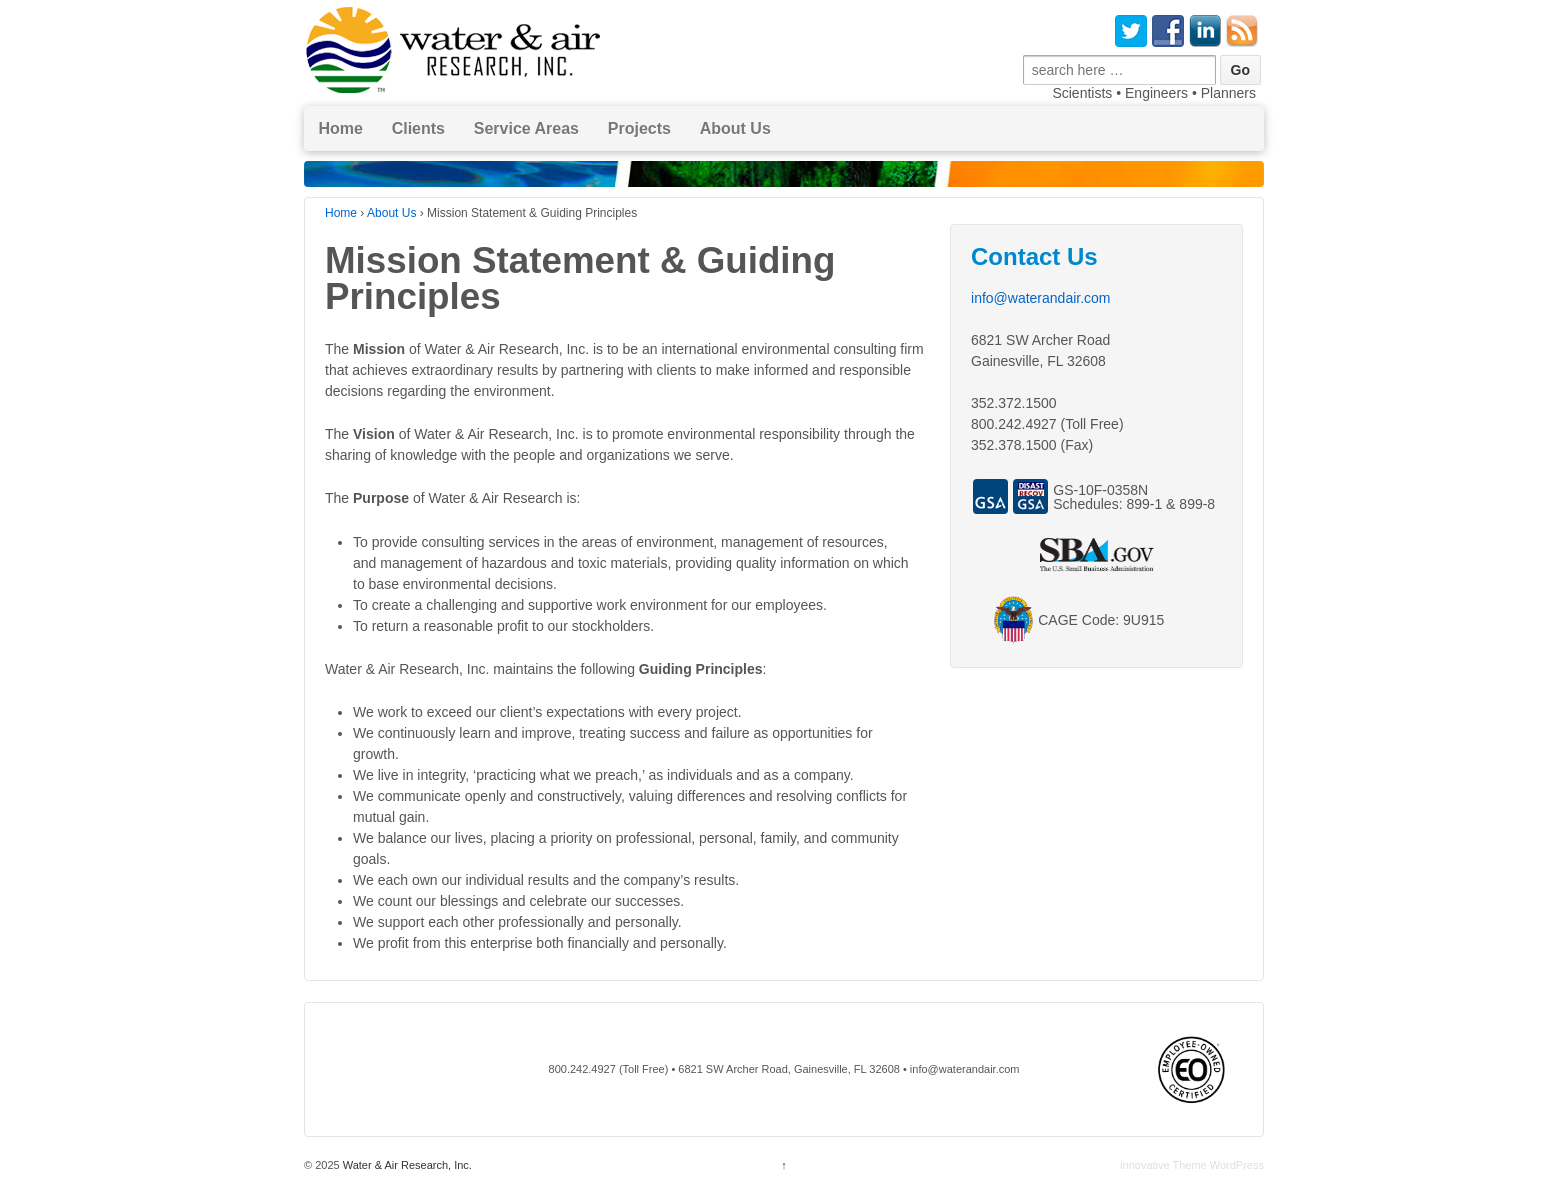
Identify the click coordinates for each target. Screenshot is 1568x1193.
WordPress (1237, 1165)
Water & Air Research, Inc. (406, 1165)
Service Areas (526, 128)
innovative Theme (1163, 1165)
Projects (639, 128)
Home (340, 128)
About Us (735, 128)
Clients (418, 128)
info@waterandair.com (1041, 298)
